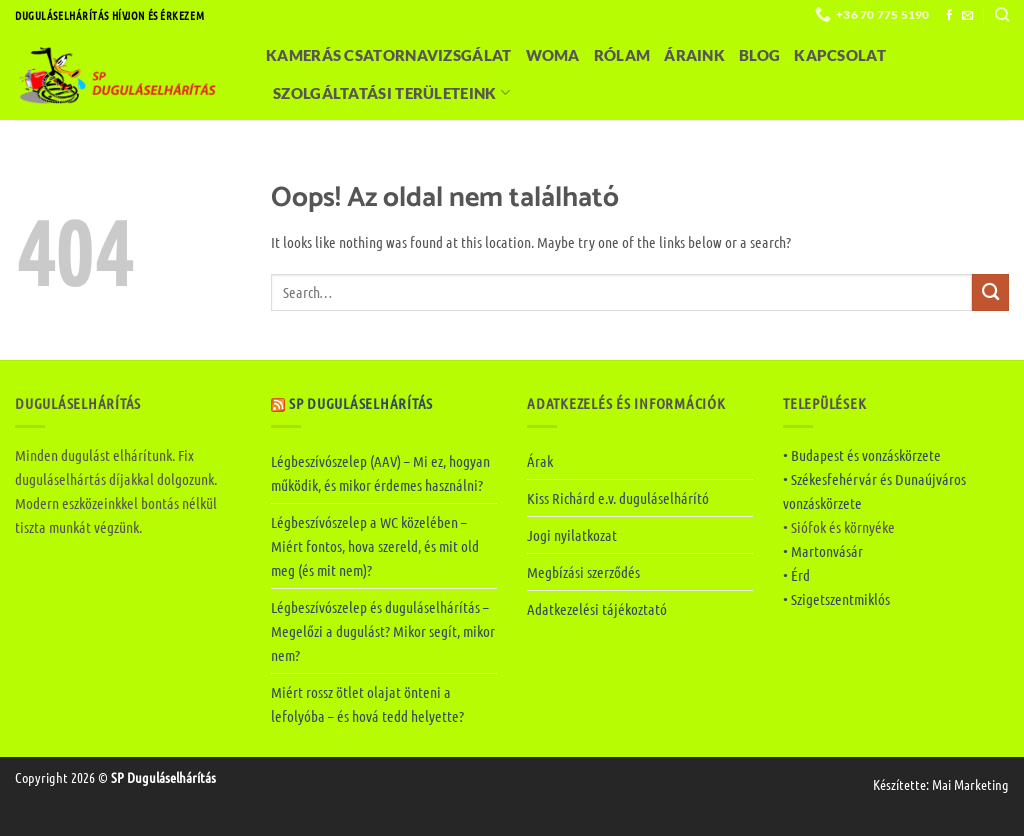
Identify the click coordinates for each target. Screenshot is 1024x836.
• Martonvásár (823, 551)
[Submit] (990, 292)
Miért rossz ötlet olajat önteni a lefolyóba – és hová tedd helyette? (367, 704)
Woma (553, 55)
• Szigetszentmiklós (836, 599)
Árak (540, 461)
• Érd (796, 575)
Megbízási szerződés (583, 572)
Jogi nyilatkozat (572, 535)
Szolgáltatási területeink (391, 92)
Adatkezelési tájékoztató (597, 609)
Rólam (622, 55)
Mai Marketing (970, 784)
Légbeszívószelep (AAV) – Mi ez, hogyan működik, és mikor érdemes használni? (380, 473)
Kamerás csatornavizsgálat (389, 55)
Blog (759, 55)
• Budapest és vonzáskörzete (862, 455)
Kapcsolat (840, 55)
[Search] (1002, 14)
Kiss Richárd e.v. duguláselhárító (618, 498)
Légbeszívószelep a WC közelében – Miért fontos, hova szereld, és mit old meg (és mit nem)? (375, 546)
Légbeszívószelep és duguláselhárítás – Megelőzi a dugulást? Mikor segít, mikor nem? (383, 631)
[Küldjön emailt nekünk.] (967, 16)
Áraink (694, 55)
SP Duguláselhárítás (361, 403)
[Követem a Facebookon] (949, 16)
